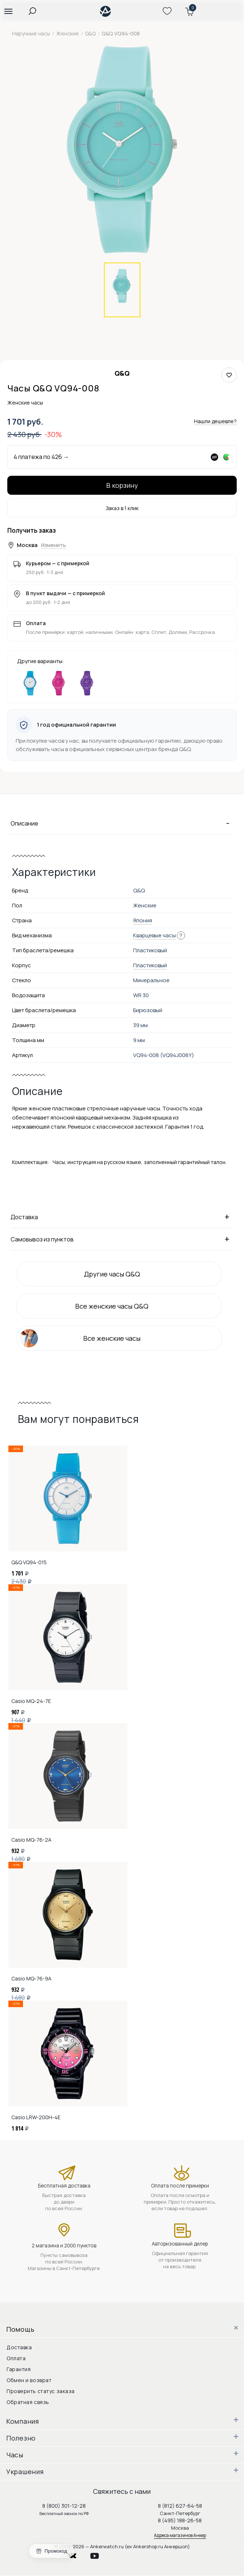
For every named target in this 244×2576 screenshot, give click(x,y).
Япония (142, 920)
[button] (8, 11)
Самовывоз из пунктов (122, 1238)
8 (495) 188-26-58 (180, 2520)
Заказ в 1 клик (122, 508)
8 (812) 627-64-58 (180, 2505)
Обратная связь (28, 2402)
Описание (122, 823)
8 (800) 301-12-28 (64, 2505)
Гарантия (19, 2369)
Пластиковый (150, 965)
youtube (99, 2554)
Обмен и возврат (29, 2380)
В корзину (122, 485)
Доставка (122, 1216)
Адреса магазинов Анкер (180, 2535)
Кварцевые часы (154, 935)
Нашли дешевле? (215, 421)
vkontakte (77, 2554)
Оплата (16, 2358)
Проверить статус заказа (41, 2391)
